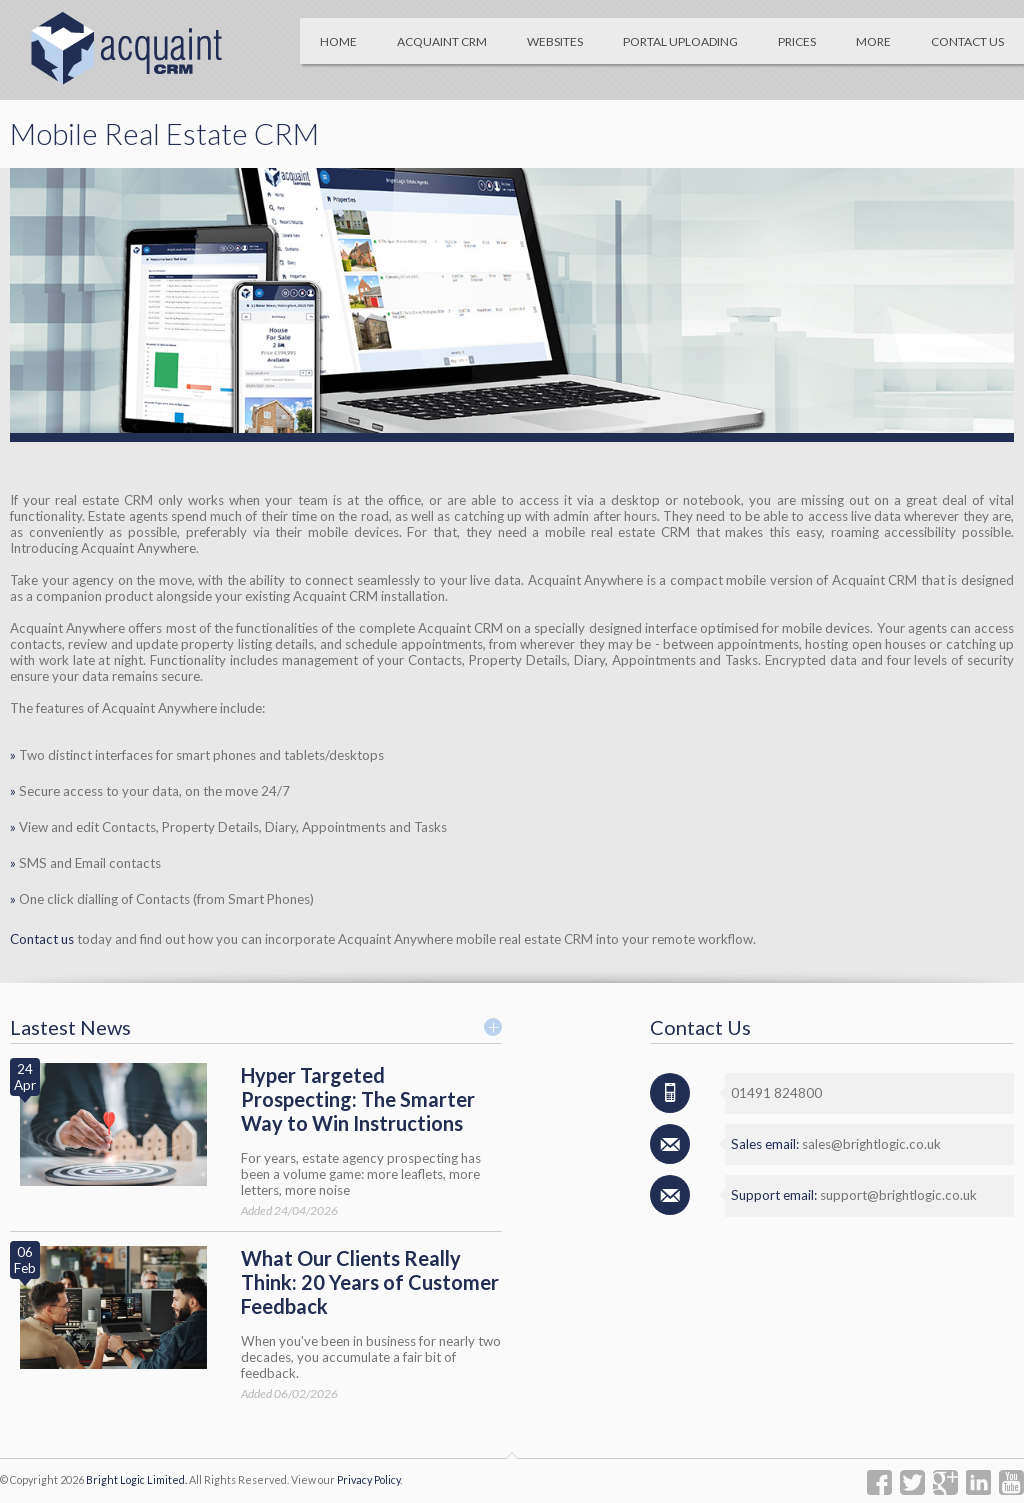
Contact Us (967, 41)
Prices (797, 41)
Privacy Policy (368, 1479)
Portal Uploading (680, 41)
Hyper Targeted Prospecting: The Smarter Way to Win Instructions (358, 1099)
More (873, 41)
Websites (555, 41)
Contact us (42, 939)
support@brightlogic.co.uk (898, 1195)
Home (338, 41)
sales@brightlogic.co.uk (871, 1144)
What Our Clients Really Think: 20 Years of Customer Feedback (370, 1282)
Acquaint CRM (442, 41)
